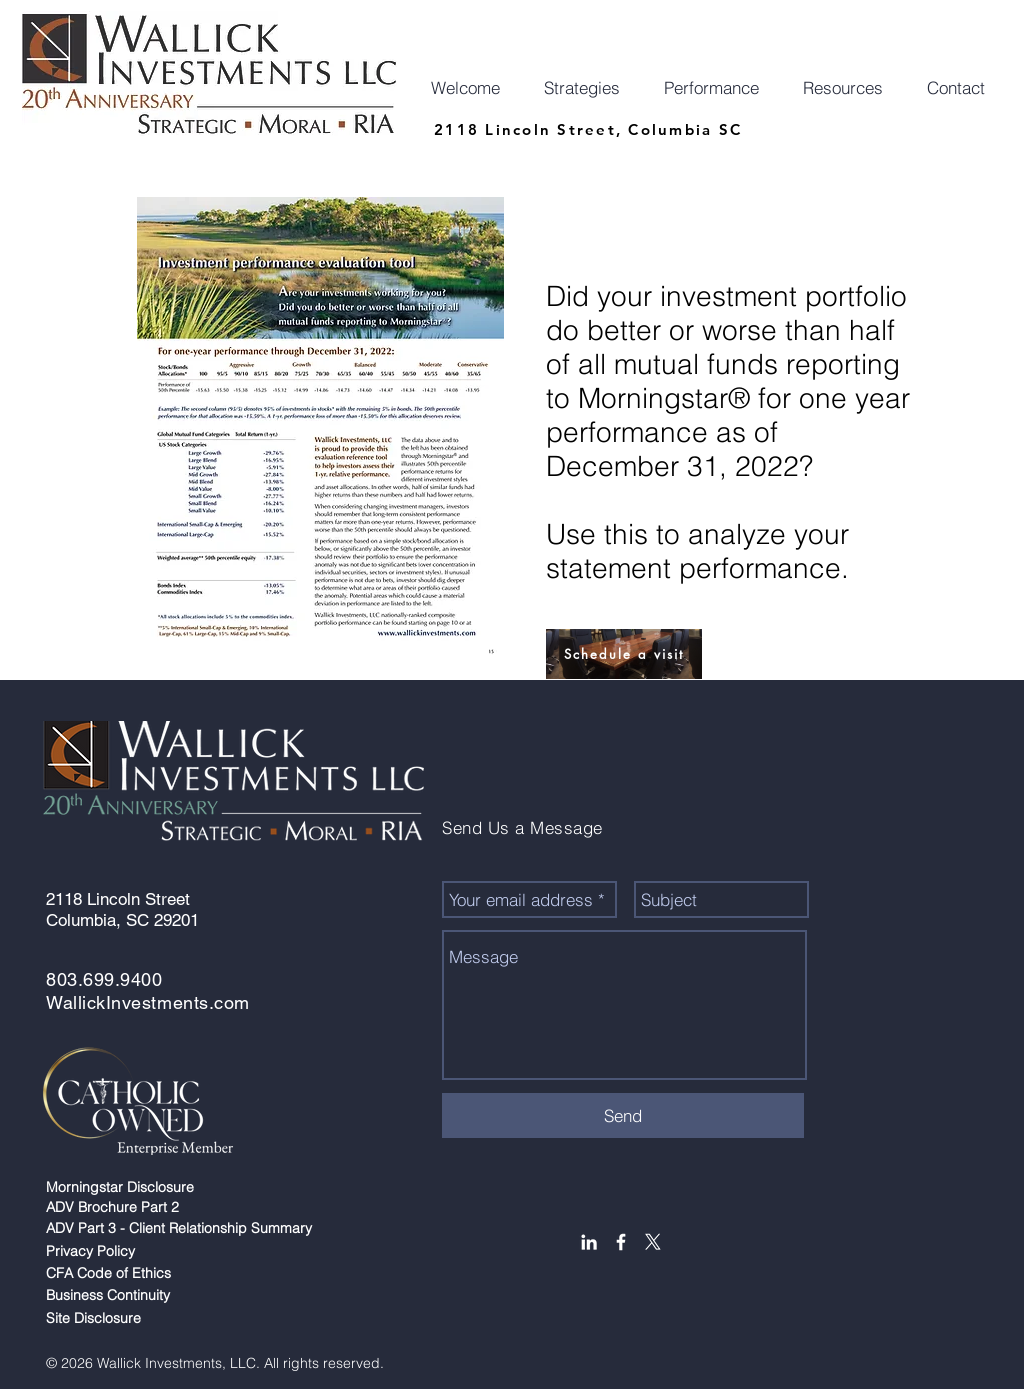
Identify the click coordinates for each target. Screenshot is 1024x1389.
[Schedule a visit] (624, 654)
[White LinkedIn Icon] (589, 1242)
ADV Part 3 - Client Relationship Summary (181, 1228)
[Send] (623, 1115)
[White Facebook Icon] (621, 1242)
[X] (653, 1242)
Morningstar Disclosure (124, 1187)
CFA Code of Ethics (112, 1273)
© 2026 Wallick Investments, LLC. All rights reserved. (219, 1363)
